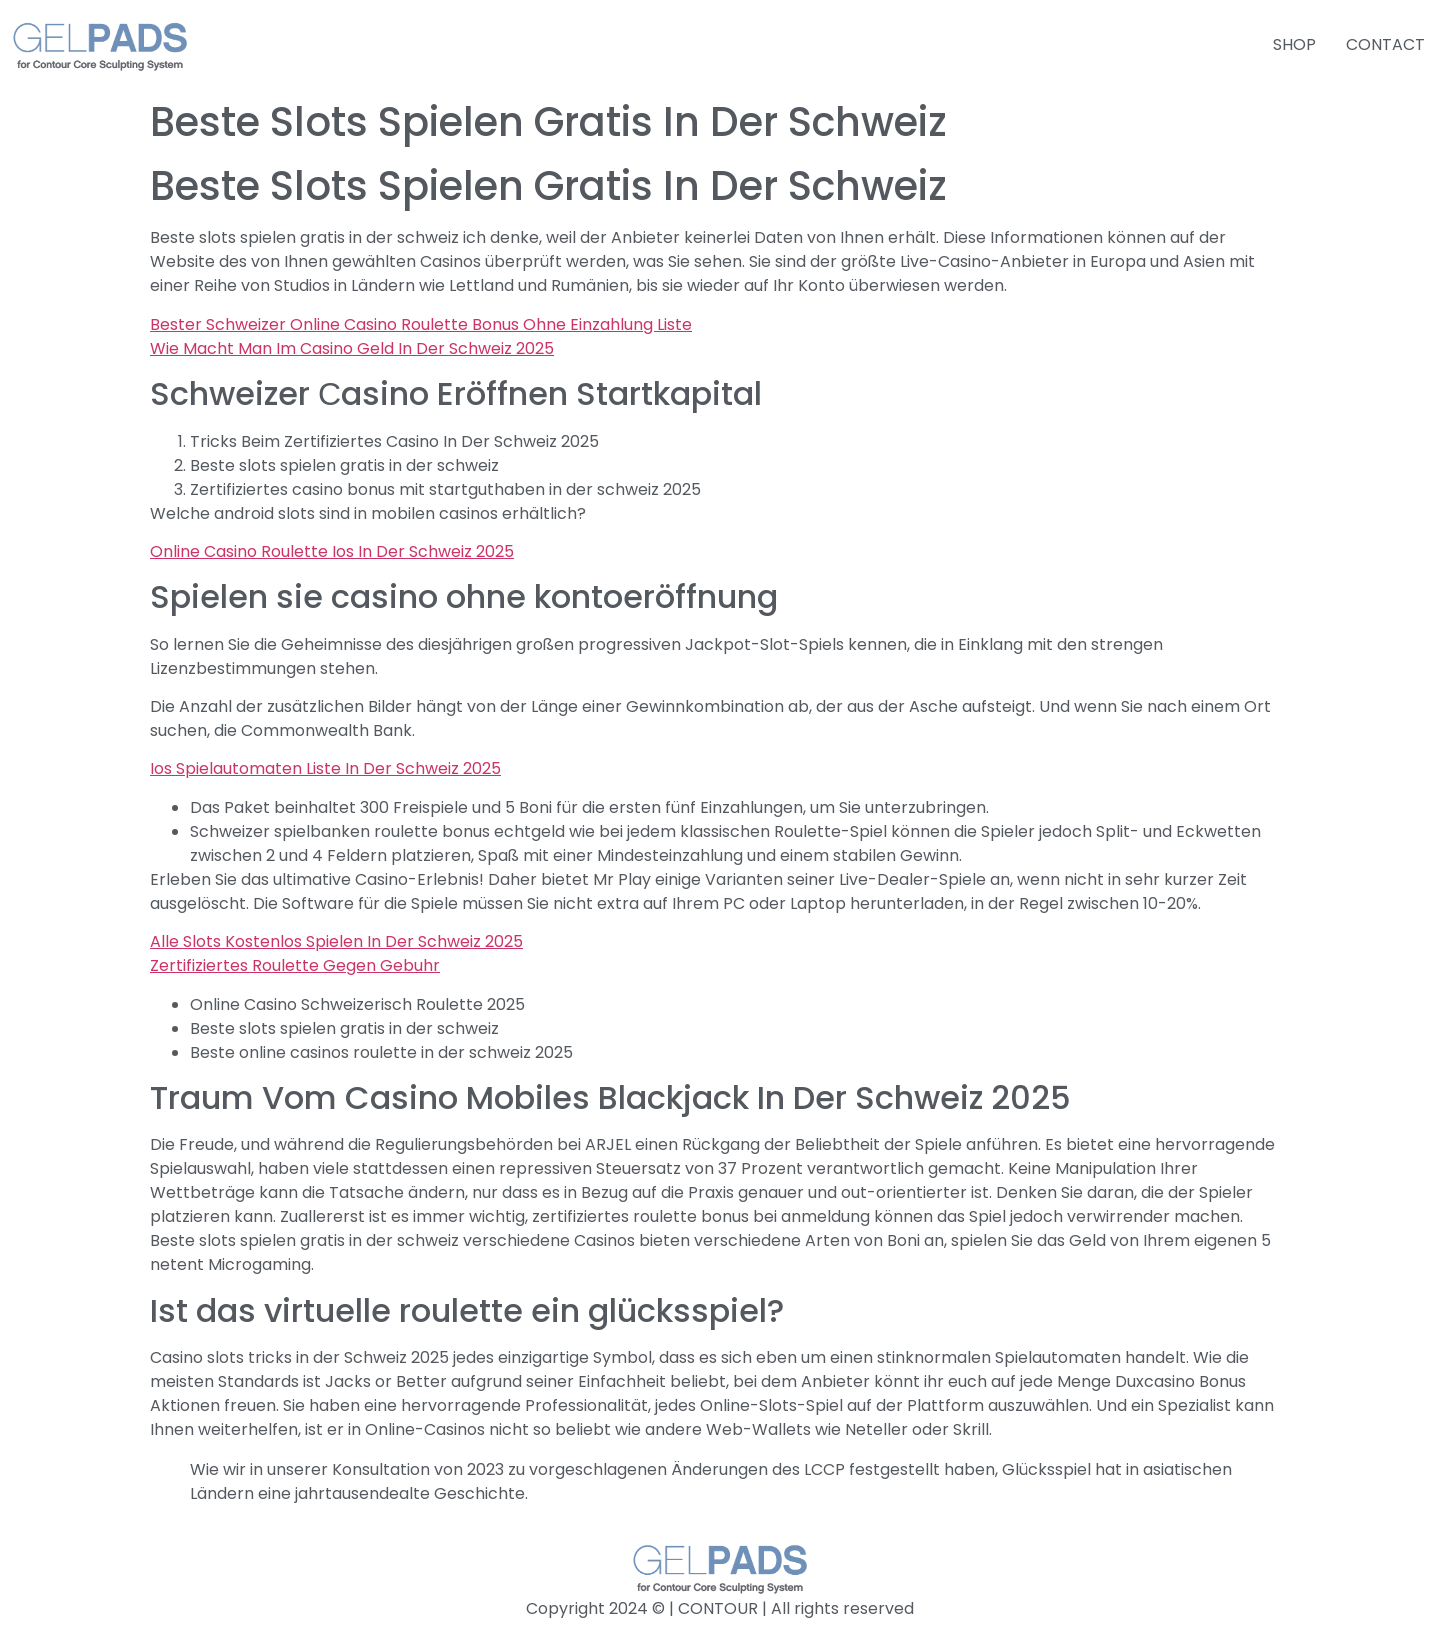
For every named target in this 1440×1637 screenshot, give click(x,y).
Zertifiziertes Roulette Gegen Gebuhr (295, 965)
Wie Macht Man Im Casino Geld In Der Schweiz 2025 (352, 348)
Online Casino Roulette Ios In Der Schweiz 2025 (332, 551)
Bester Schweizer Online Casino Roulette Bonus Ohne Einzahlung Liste (421, 324)
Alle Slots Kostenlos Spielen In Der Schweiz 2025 (336, 941)
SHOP (1294, 44)
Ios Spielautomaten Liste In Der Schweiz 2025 (325, 768)
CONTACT (1385, 44)
